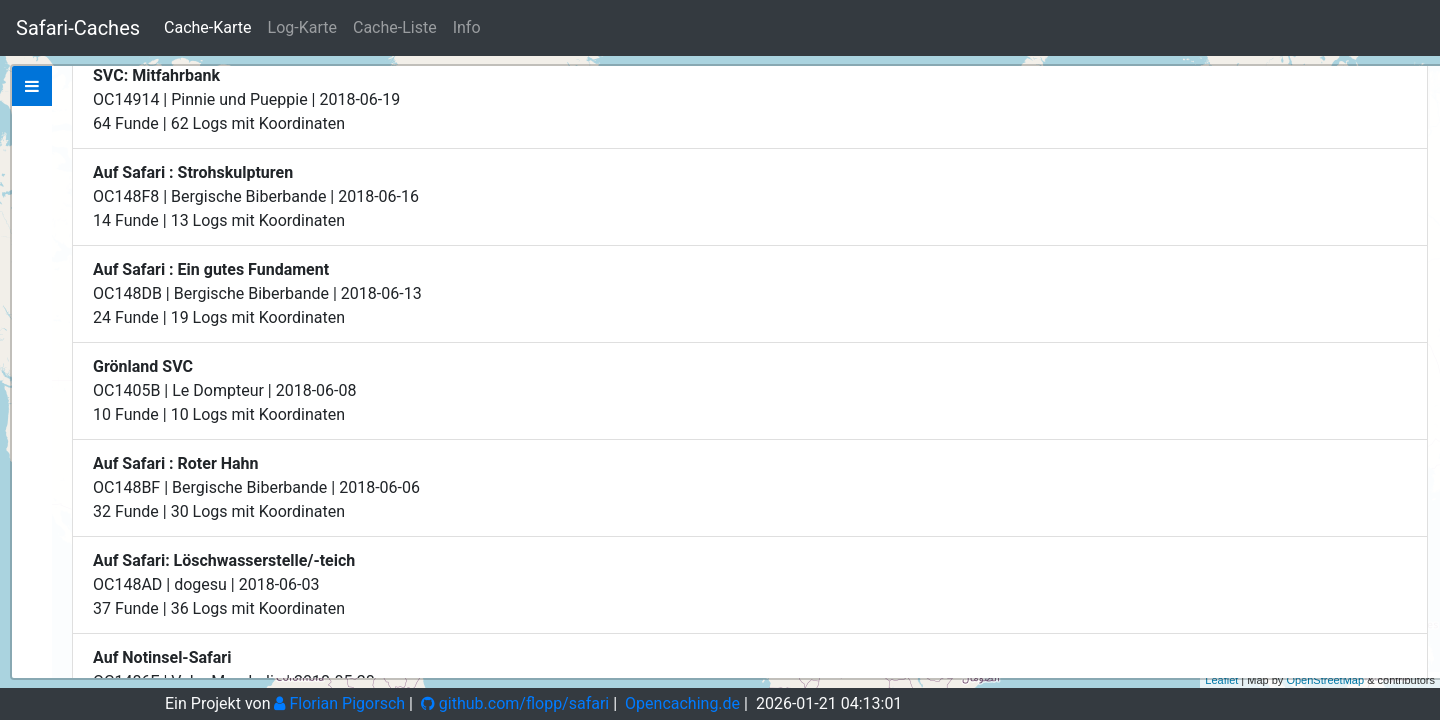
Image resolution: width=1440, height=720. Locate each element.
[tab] (32, 86)
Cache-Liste (395, 27)
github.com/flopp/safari (515, 703)
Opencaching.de (682, 703)
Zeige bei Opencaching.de (258, 194)
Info (467, 27)
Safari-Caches (78, 28)
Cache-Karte (207, 27)
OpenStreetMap (1325, 680)
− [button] (1413, 113)
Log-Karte (302, 27)
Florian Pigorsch (339, 703)
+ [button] (1413, 83)
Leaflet (1221, 680)
